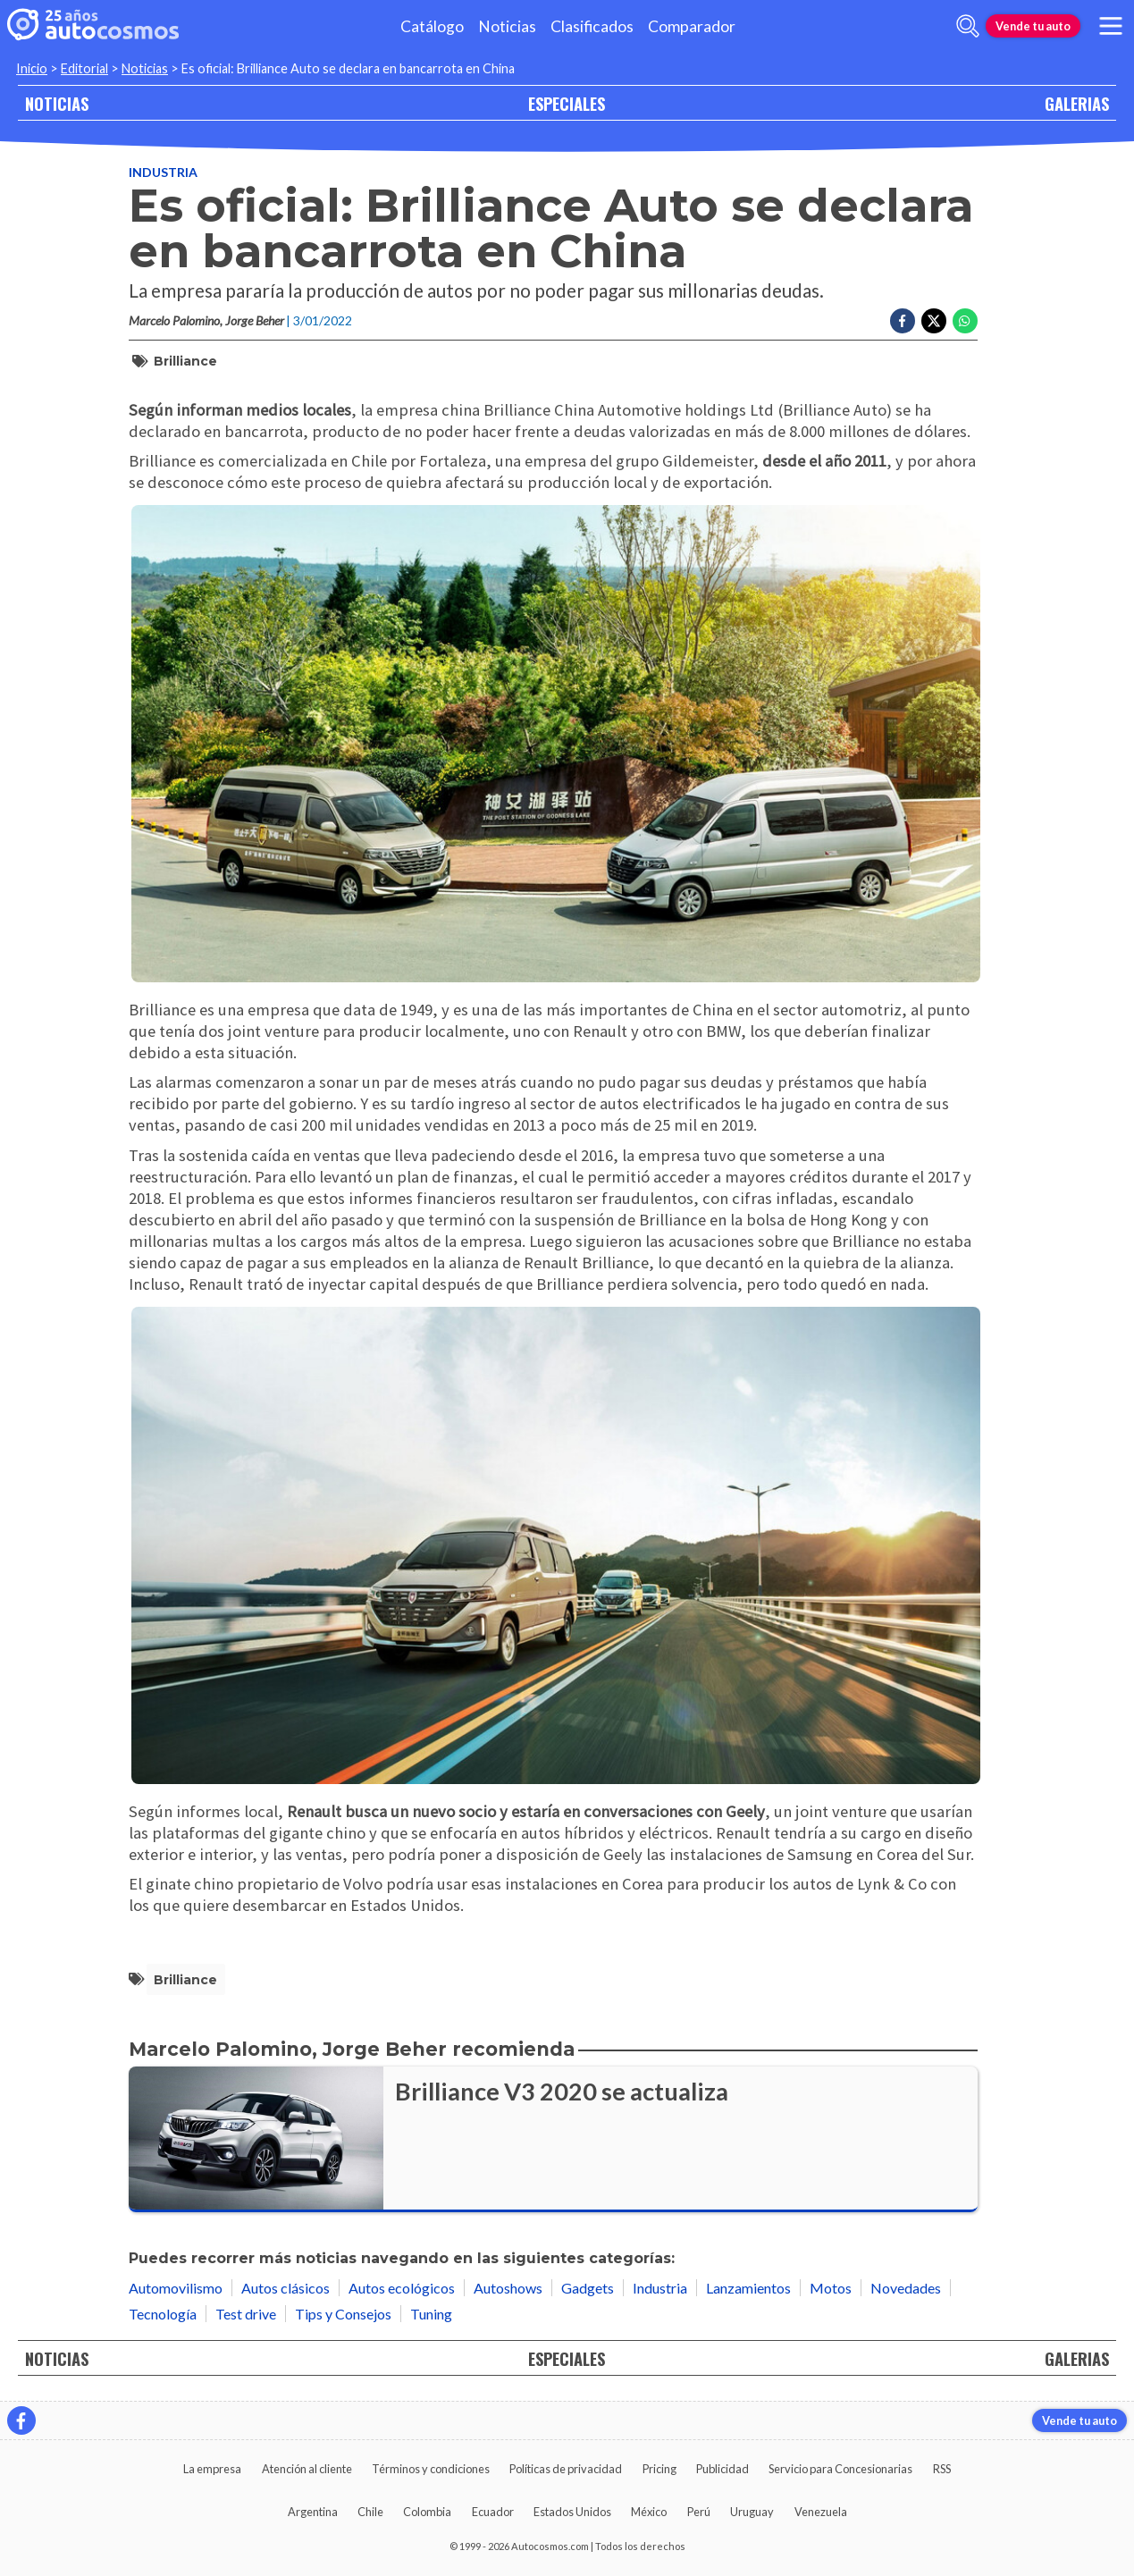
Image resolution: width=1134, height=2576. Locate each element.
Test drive (245, 2313)
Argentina (313, 2511)
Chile (370, 2511)
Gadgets (587, 2287)
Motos (831, 2287)
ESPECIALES (566, 103)
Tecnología (163, 2313)
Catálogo (432, 26)
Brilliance (185, 361)
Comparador (691, 26)
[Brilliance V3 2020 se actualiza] (553, 2139)
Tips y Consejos (343, 2313)
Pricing (659, 2469)
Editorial (84, 68)
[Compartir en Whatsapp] (965, 320)
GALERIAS (1077, 103)
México (649, 2511)
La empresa (212, 2469)
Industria (163, 172)
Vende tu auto (1033, 26)
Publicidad (722, 2469)
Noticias (507, 26)
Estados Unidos (572, 2511)
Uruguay (752, 2511)
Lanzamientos (748, 2287)
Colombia (427, 2511)
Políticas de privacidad (565, 2469)
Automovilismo (176, 2287)
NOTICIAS (56, 103)
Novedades (905, 2287)
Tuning (431, 2313)
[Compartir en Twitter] (933, 320)
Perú (698, 2511)
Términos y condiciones (431, 2469)
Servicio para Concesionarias (840, 2469)
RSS (942, 2469)
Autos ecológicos (402, 2287)
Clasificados (592, 26)
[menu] (1111, 26)
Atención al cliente (307, 2469)
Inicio (31, 68)
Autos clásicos (285, 2287)
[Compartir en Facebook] (902, 320)
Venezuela (820, 2511)
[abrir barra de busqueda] (968, 26)
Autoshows (508, 2287)
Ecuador (493, 2511)
